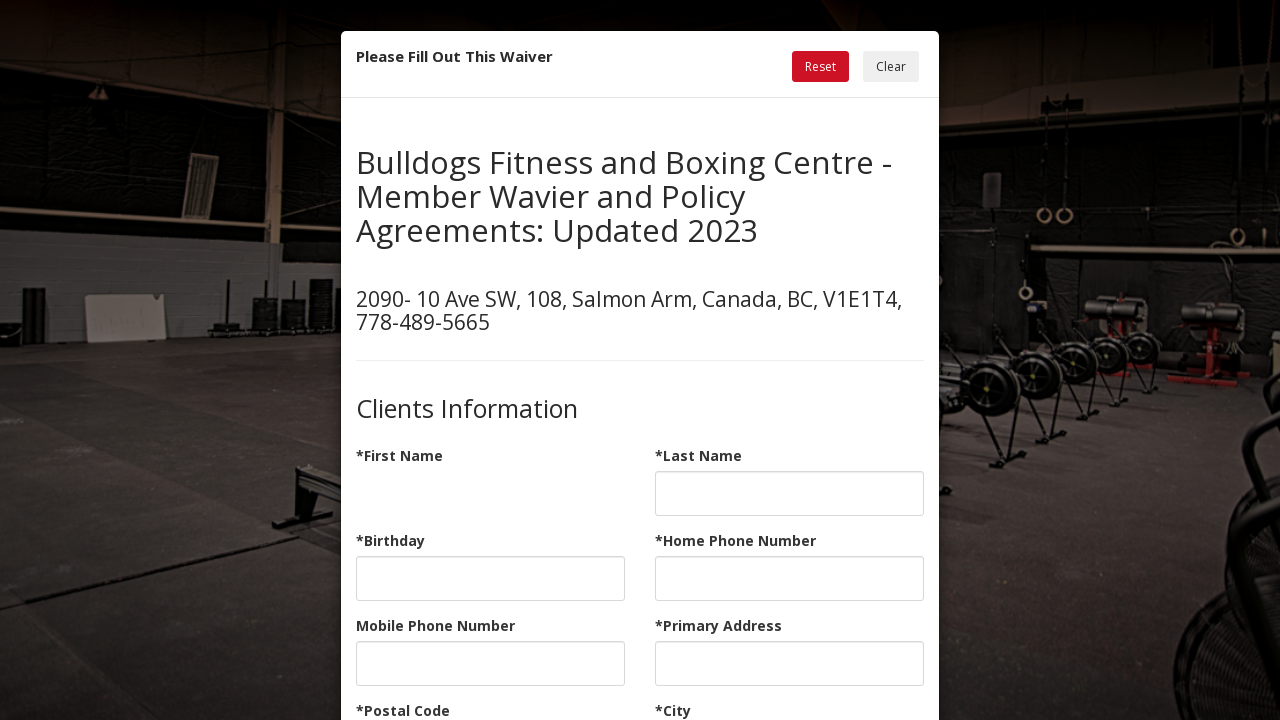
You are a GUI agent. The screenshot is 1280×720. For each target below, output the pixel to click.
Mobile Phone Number (435, 625)
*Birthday (390, 540)
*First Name (399, 455)
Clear (891, 66)
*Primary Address (718, 625)
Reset (820, 66)
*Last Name (698, 455)
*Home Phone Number (735, 540)
